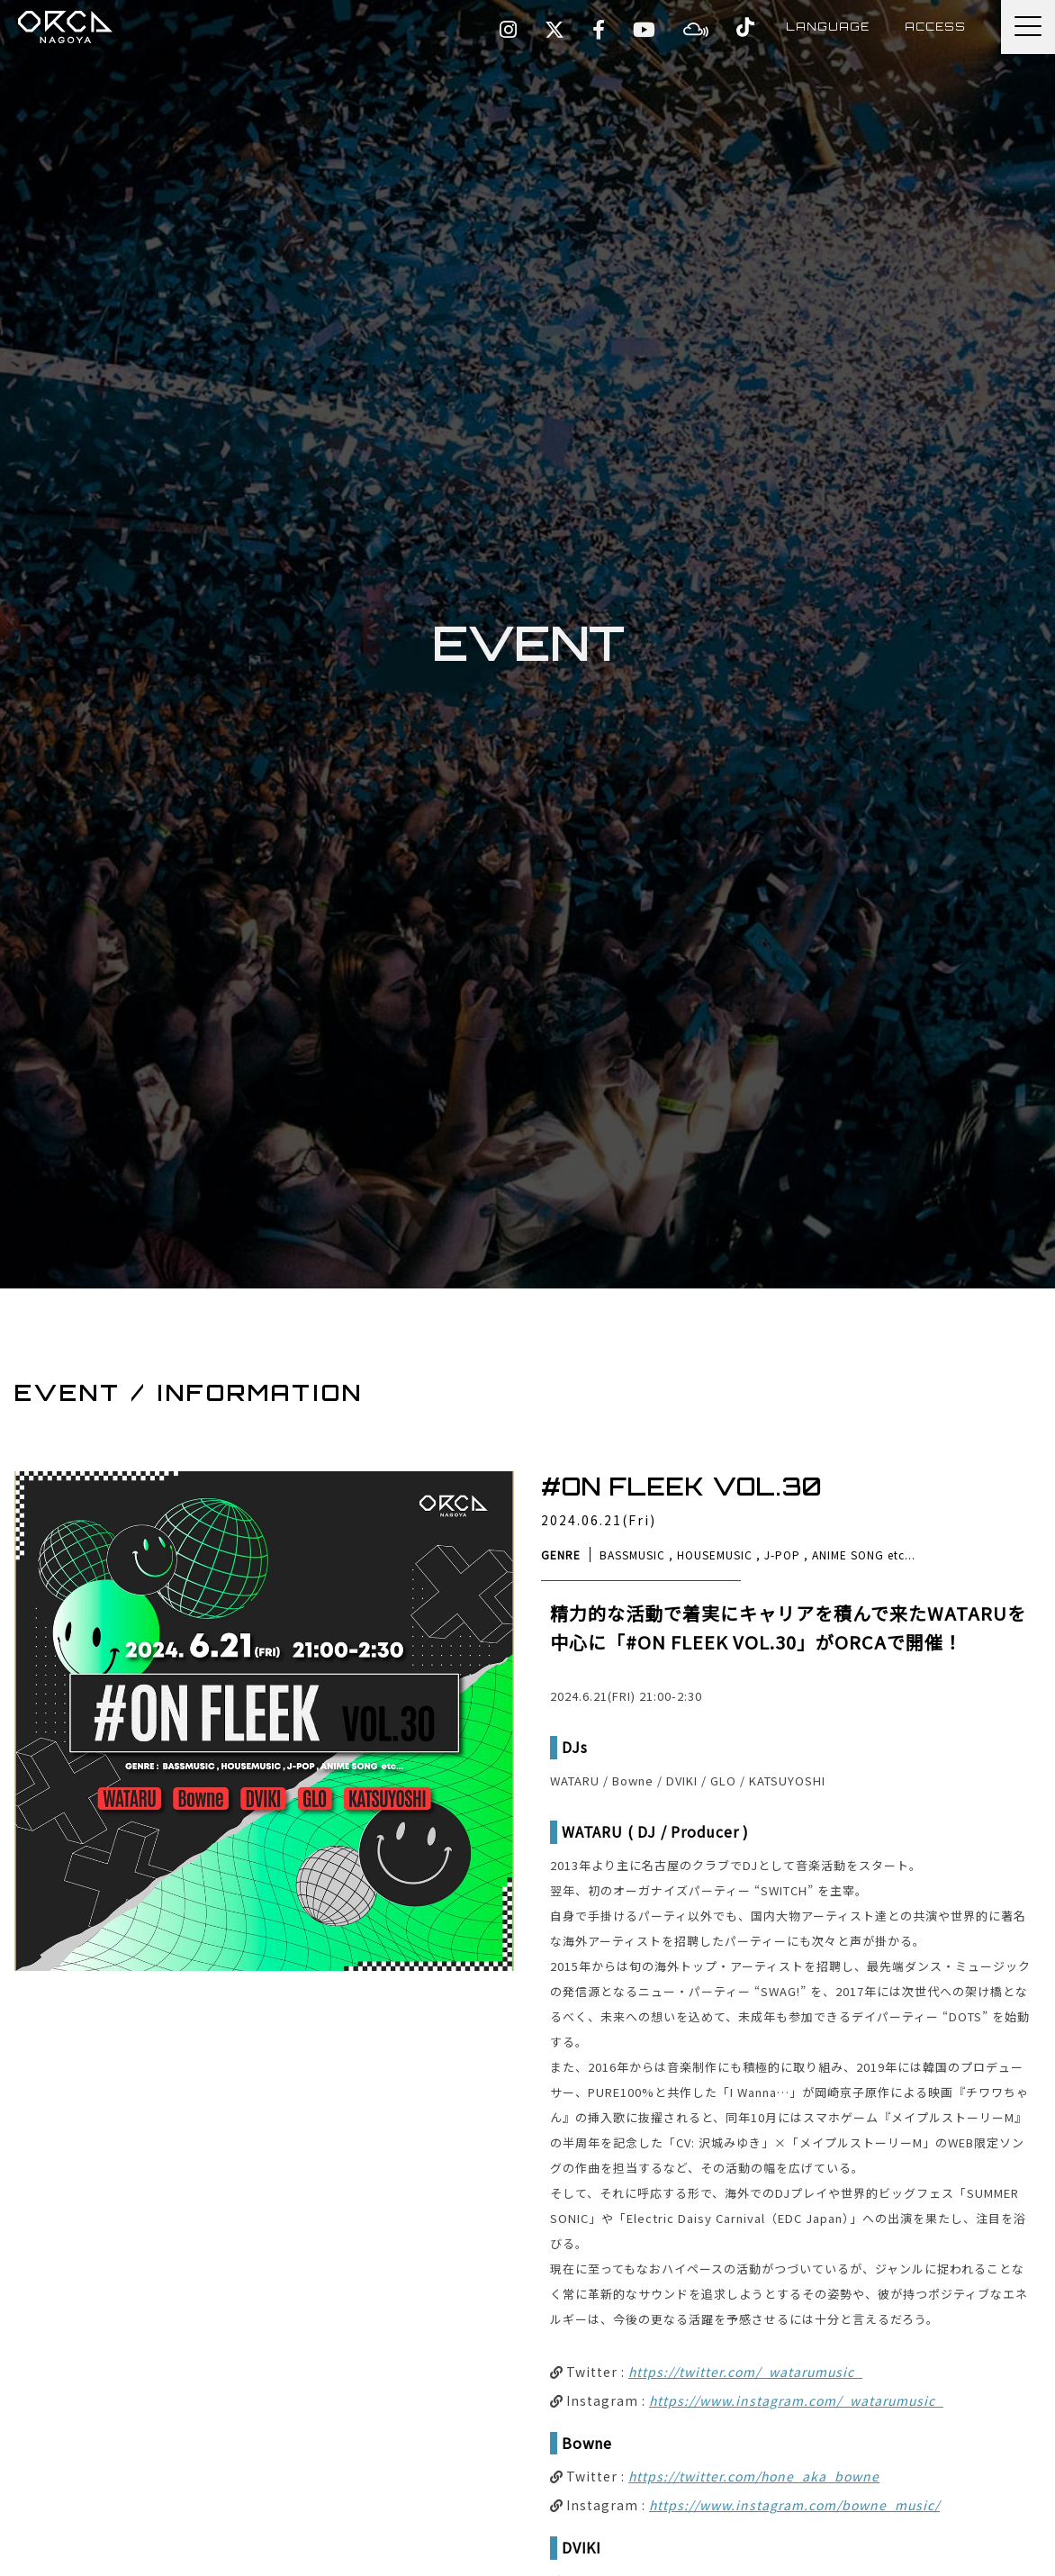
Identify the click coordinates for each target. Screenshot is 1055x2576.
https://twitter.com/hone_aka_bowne (753, 2476)
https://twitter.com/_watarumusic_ (745, 2372)
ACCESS (934, 26)
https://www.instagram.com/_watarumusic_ (796, 2400)
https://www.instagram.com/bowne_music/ (794, 2505)
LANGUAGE (824, 26)
